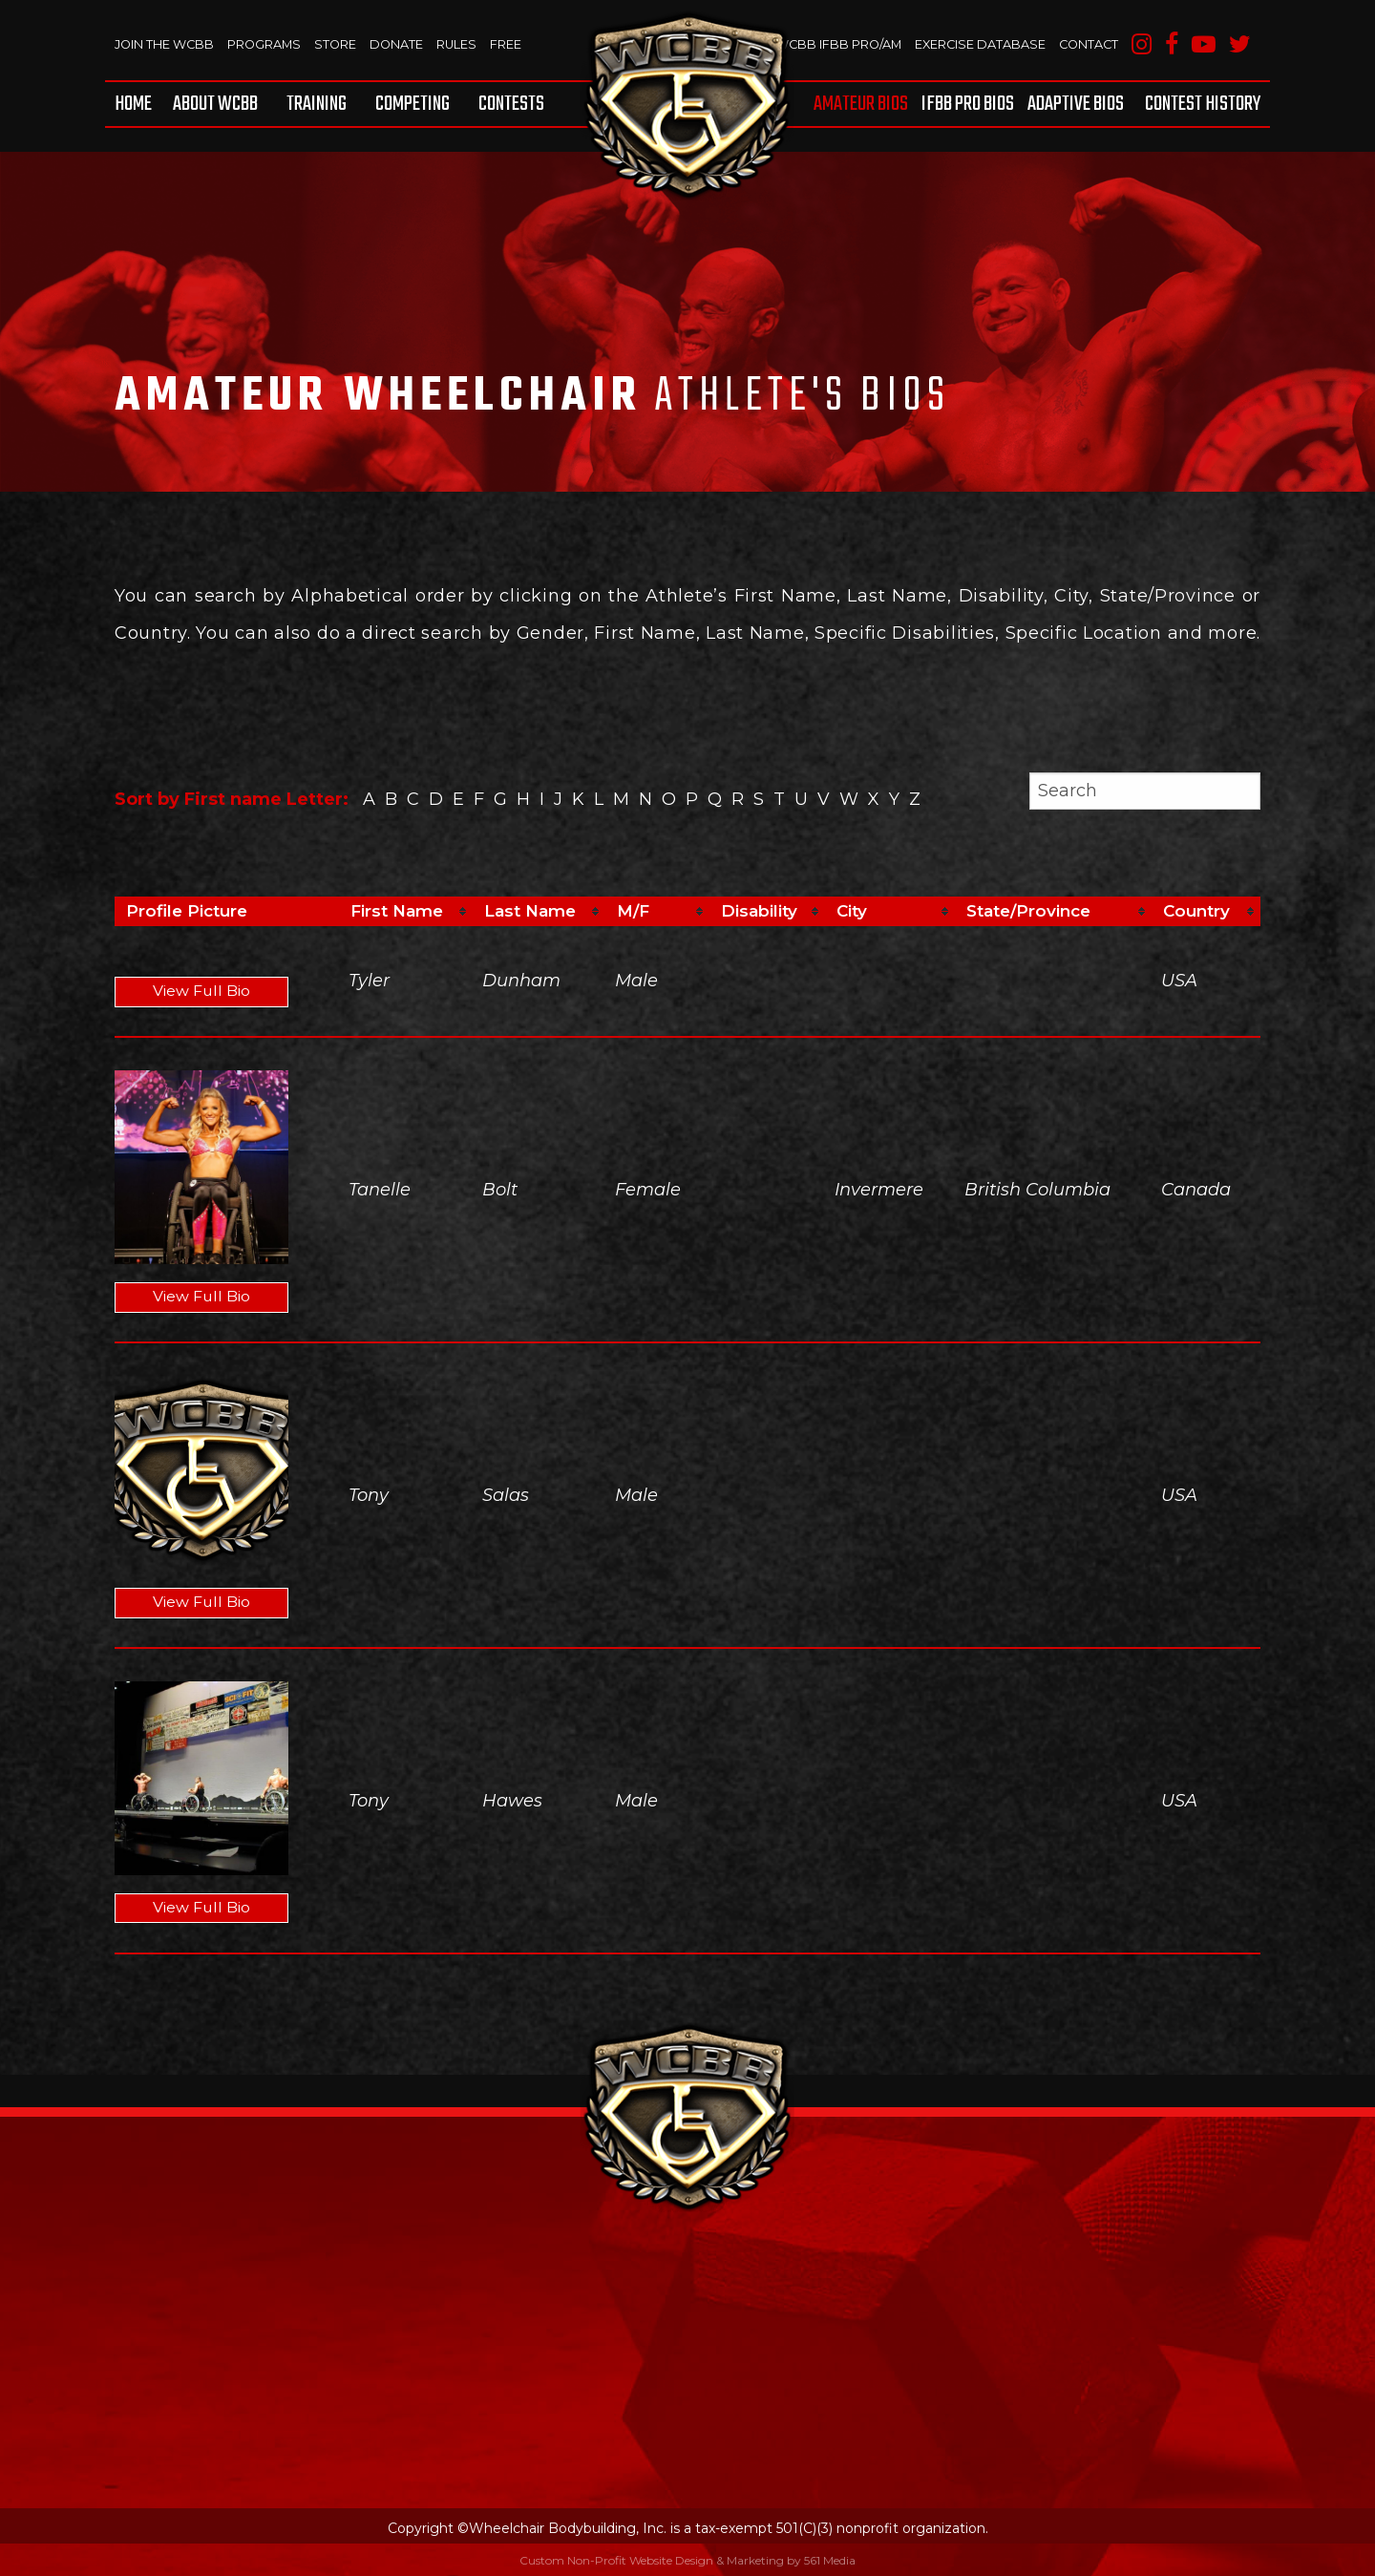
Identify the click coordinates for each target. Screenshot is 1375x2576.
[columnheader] (406, 912)
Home (133, 104)
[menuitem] (137, 104)
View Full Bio (202, 992)
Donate (401, 44)
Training (316, 104)
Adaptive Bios (1075, 104)
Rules (462, 44)
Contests (511, 104)
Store (339, 44)
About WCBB (215, 104)
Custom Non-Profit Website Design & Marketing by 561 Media (687, 2560)
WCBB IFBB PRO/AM (832, 44)
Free (512, 44)
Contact (1087, 44)
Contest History (1202, 104)
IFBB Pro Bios (967, 104)
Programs (267, 44)
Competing (412, 104)
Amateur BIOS (861, 104)
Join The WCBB (165, 44)
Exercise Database (976, 44)
